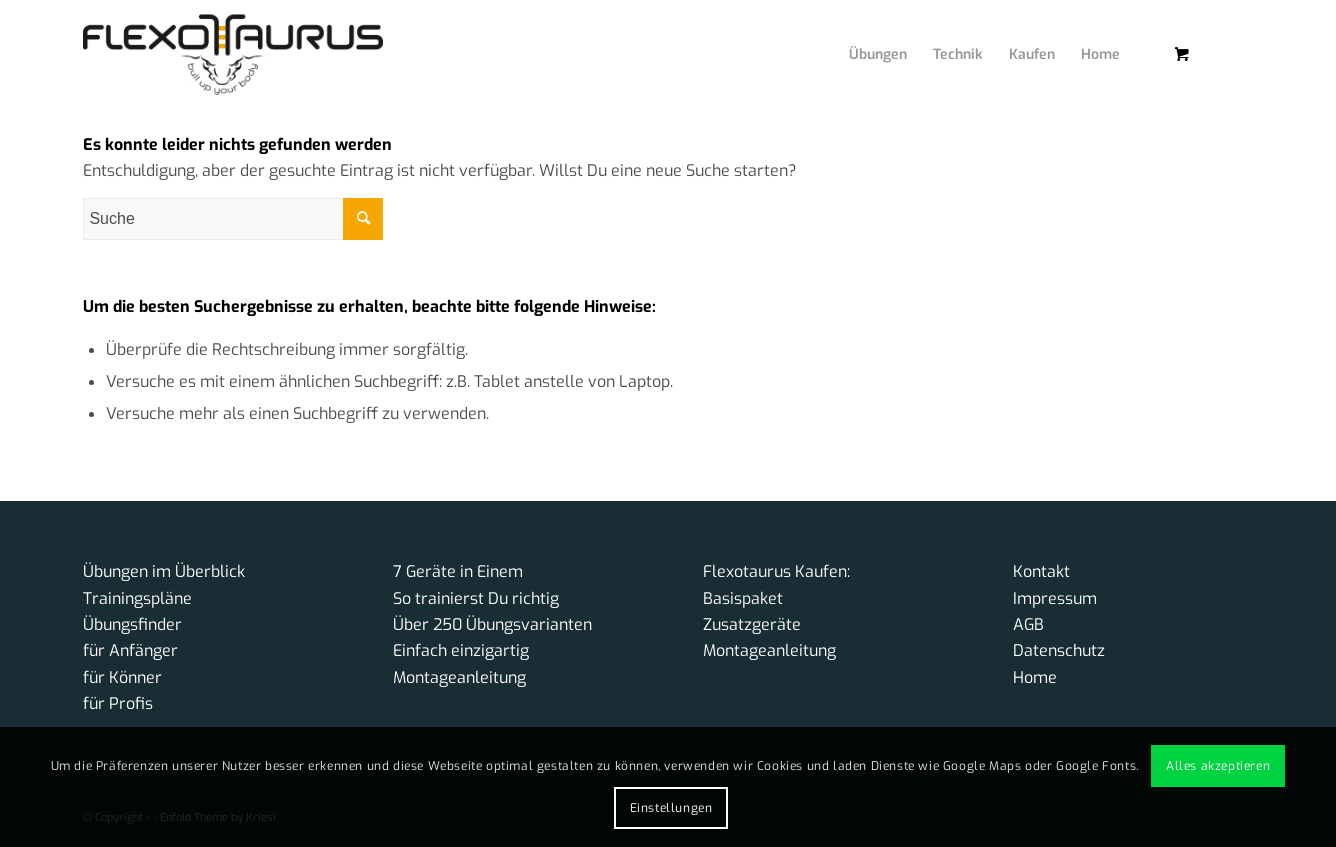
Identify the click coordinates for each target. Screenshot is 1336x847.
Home (1035, 677)
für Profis (118, 703)
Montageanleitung (459, 677)
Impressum (1055, 598)
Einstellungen (671, 808)
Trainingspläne (137, 598)
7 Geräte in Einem (458, 571)
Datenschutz (1059, 650)
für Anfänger (130, 650)
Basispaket (743, 598)
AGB (1028, 624)
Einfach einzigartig (461, 650)
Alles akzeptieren (1218, 766)
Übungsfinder (132, 624)
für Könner (122, 677)
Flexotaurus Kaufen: (776, 571)
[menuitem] (863, 35)
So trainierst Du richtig (476, 598)
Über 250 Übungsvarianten (492, 624)
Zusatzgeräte (752, 624)
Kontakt (1041, 571)
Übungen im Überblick (164, 571)
